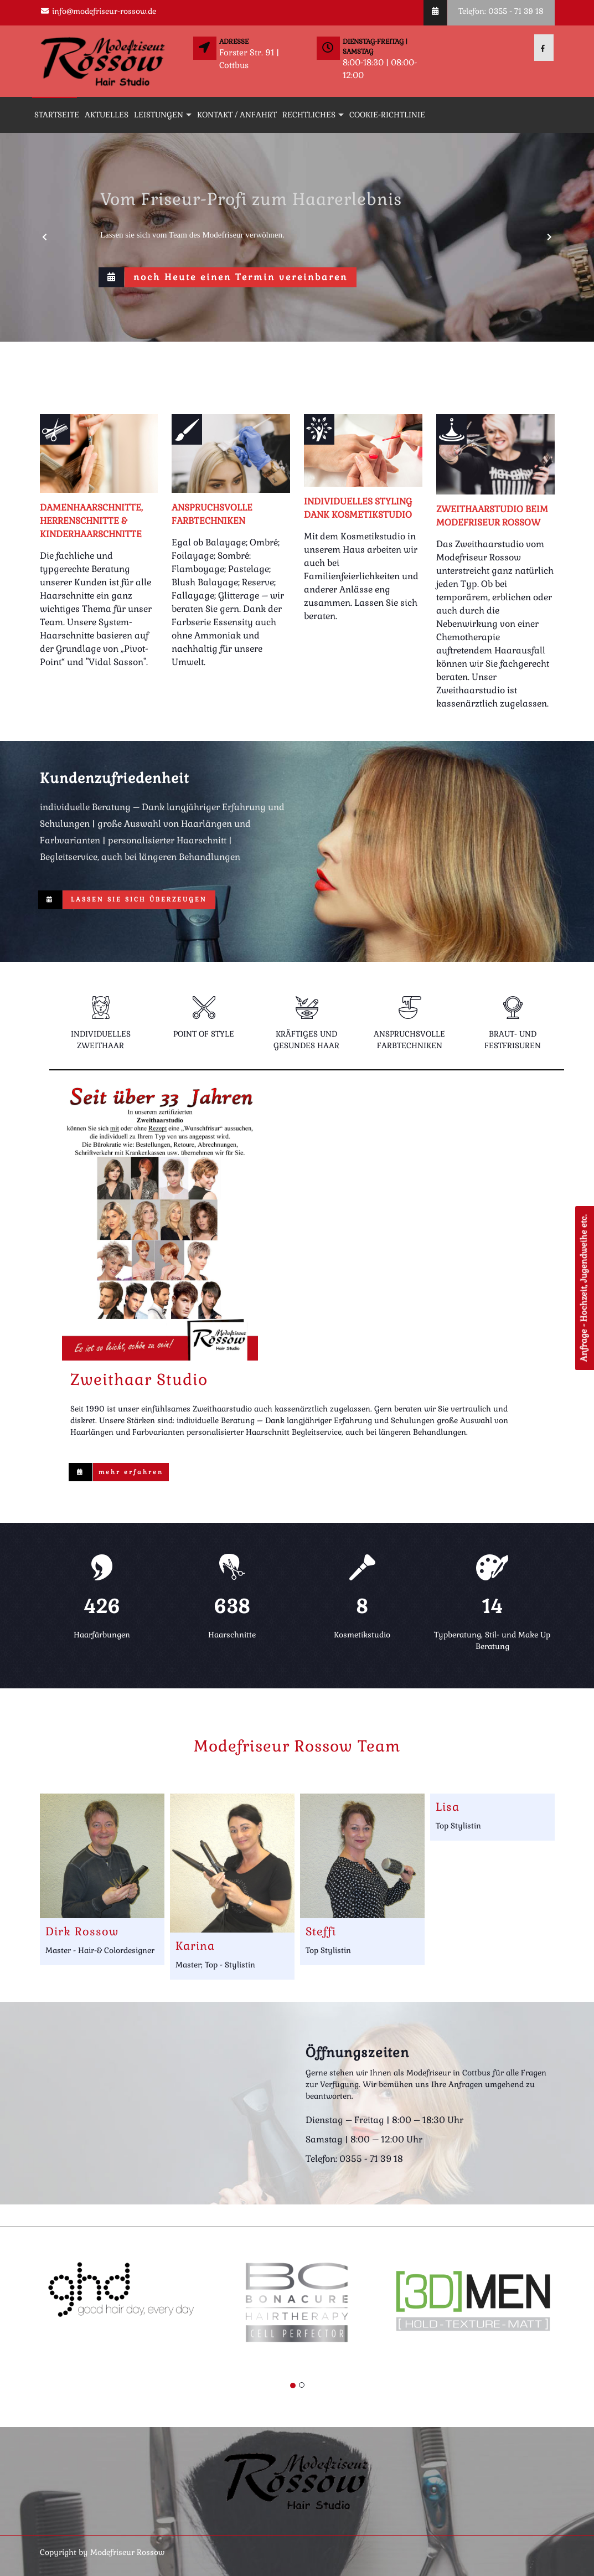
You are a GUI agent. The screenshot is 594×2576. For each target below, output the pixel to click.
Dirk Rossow (81, 1931)
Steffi (321, 1931)
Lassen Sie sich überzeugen (139, 899)
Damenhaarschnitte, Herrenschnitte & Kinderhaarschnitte (91, 521)
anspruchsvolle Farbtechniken (212, 514)
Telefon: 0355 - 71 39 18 (501, 11)
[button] (44, 237)
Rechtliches (308, 115)
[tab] (101, 1027)
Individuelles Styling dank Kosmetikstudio (358, 508)
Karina (195, 1946)
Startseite (56, 115)
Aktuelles (106, 115)
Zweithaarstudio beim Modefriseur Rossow (492, 515)
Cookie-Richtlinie (387, 115)
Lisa (447, 1807)
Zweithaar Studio (139, 1379)
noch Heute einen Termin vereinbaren (240, 276)
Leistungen (158, 115)
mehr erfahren (131, 1472)
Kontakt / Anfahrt (237, 115)
